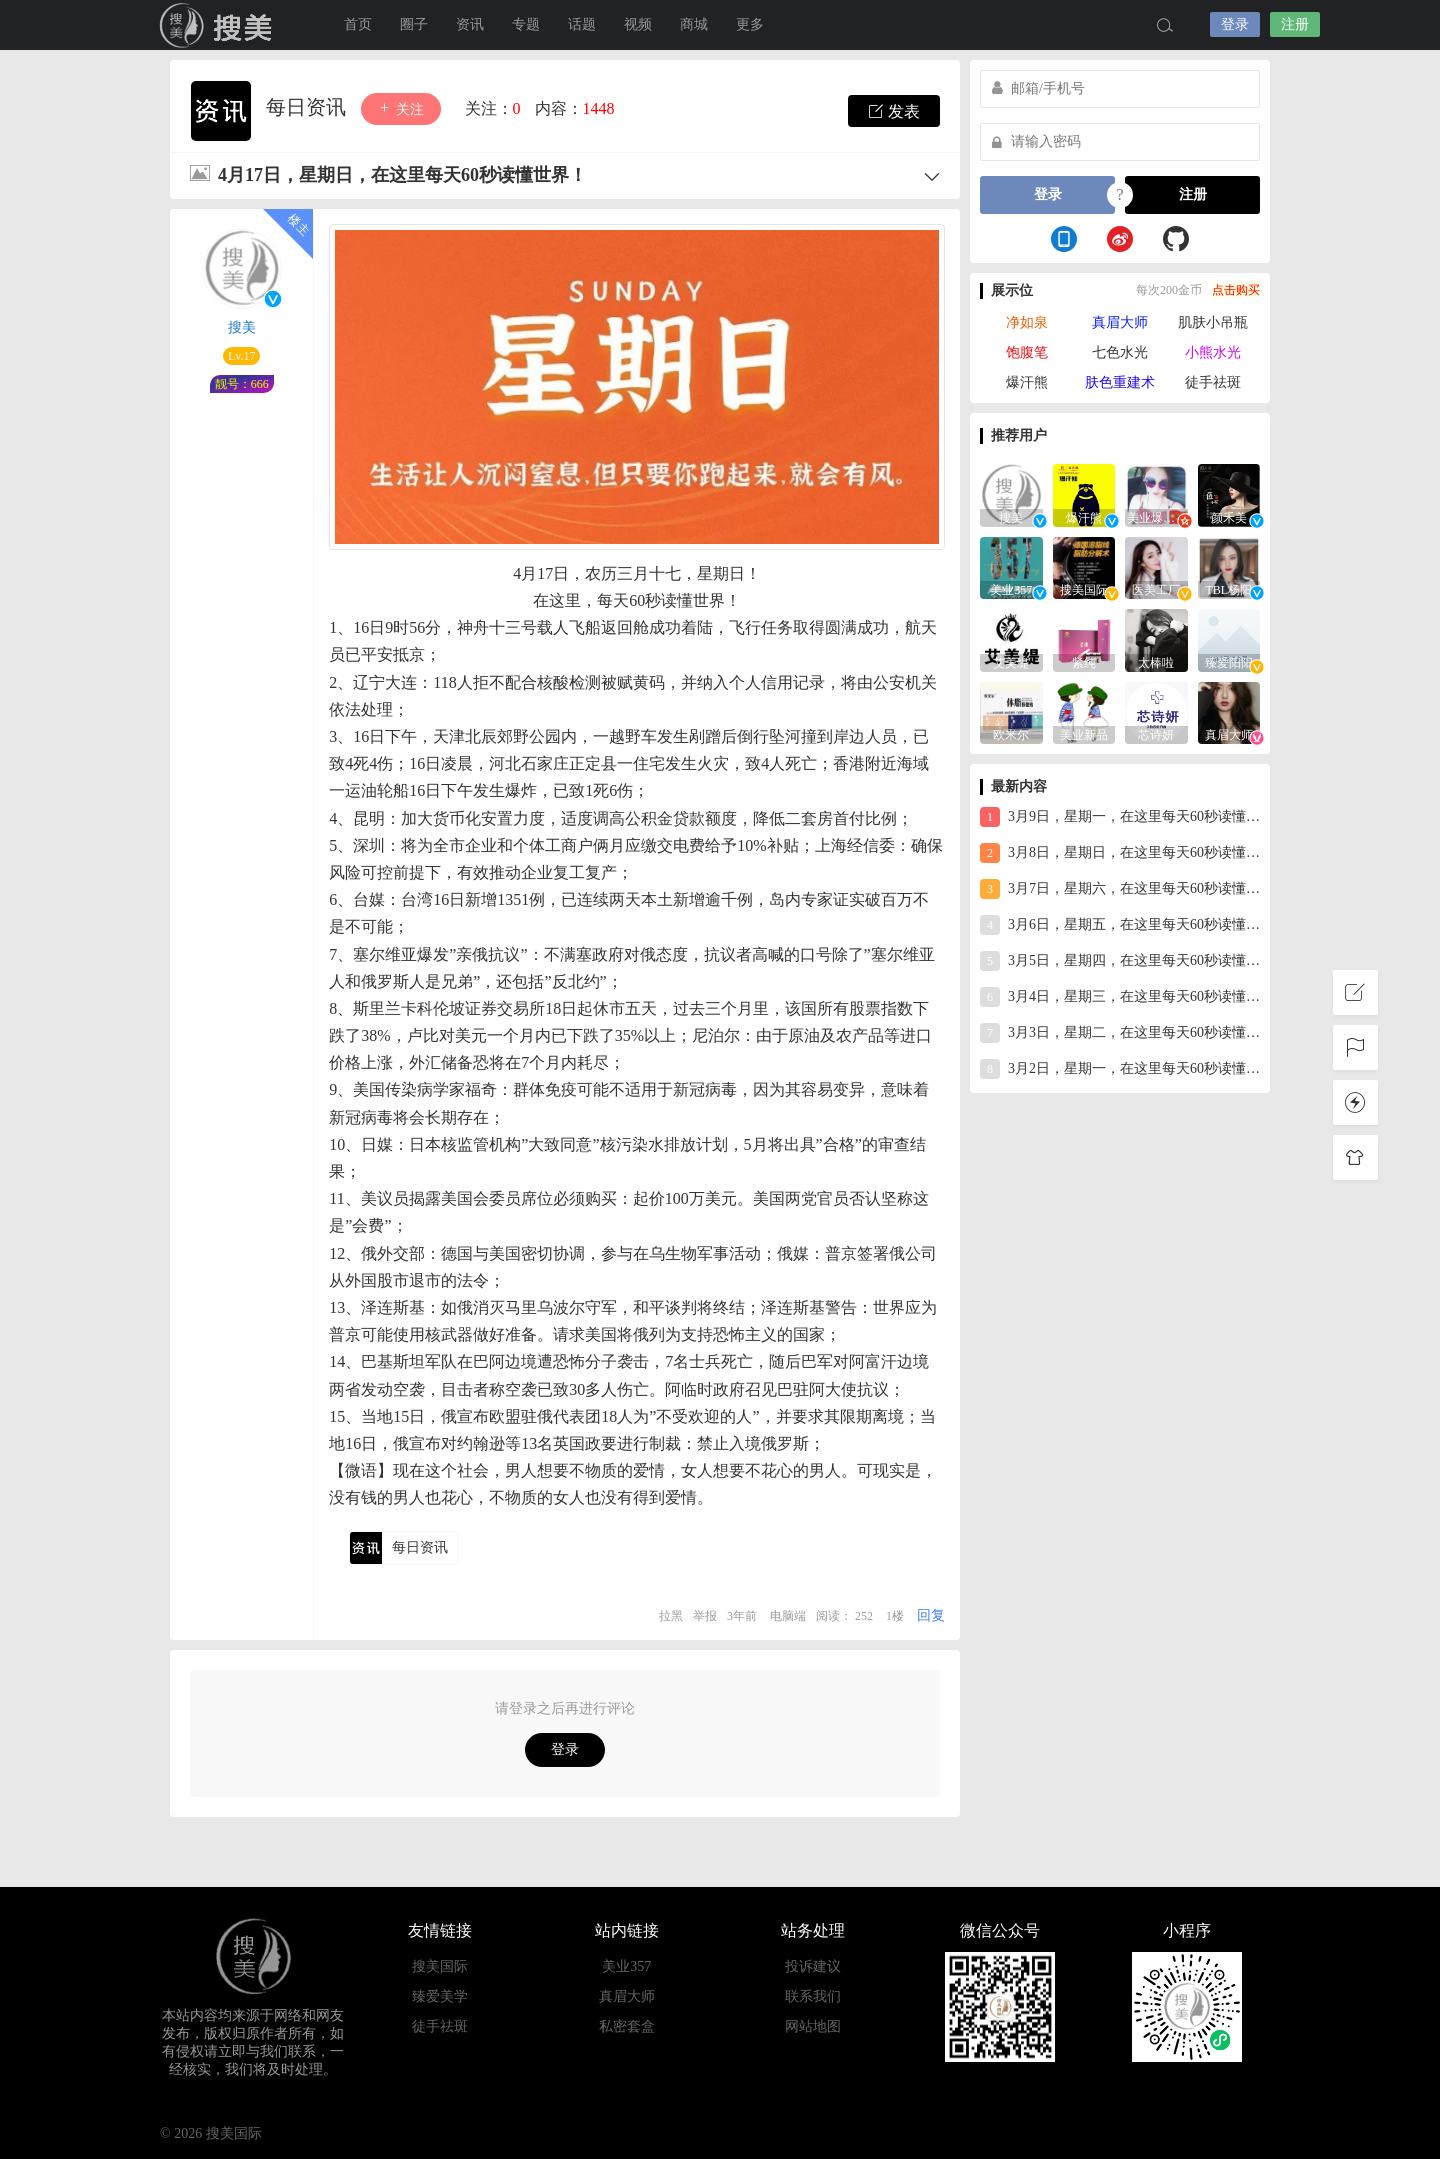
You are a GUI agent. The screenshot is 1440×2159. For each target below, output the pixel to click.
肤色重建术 (1120, 382)
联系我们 (813, 1996)
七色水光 (1120, 352)
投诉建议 (813, 1966)
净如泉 (1027, 322)
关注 (401, 108)
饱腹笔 (1027, 352)
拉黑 (671, 1616)
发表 (894, 111)
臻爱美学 (440, 1996)
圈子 (414, 24)
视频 (638, 24)
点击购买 (1236, 290)
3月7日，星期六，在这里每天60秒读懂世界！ (1120, 889)
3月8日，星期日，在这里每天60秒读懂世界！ (1120, 853)
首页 (358, 24)
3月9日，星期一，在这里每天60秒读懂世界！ (1120, 817)
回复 (931, 1615)
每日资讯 (308, 107)
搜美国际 (220, 25)
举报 (705, 1616)
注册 (1295, 24)
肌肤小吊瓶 (1213, 322)
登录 (1235, 24)
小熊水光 (1213, 352)
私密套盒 (627, 2026)
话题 (582, 24)
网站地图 (813, 2026)
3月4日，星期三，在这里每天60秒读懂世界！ (1120, 997)
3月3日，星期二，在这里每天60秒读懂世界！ (1120, 1033)
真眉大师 (1120, 322)
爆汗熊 (1027, 382)
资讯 (470, 24)
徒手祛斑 (1213, 382)
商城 (694, 24)
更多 (750, 24)
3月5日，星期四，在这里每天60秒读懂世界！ (1120, 961)
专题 (526, 24)
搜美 (242, 327)
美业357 (626, 1966)
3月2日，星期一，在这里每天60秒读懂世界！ (1120, 1069)
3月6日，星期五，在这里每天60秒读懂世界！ (1120, 925)
